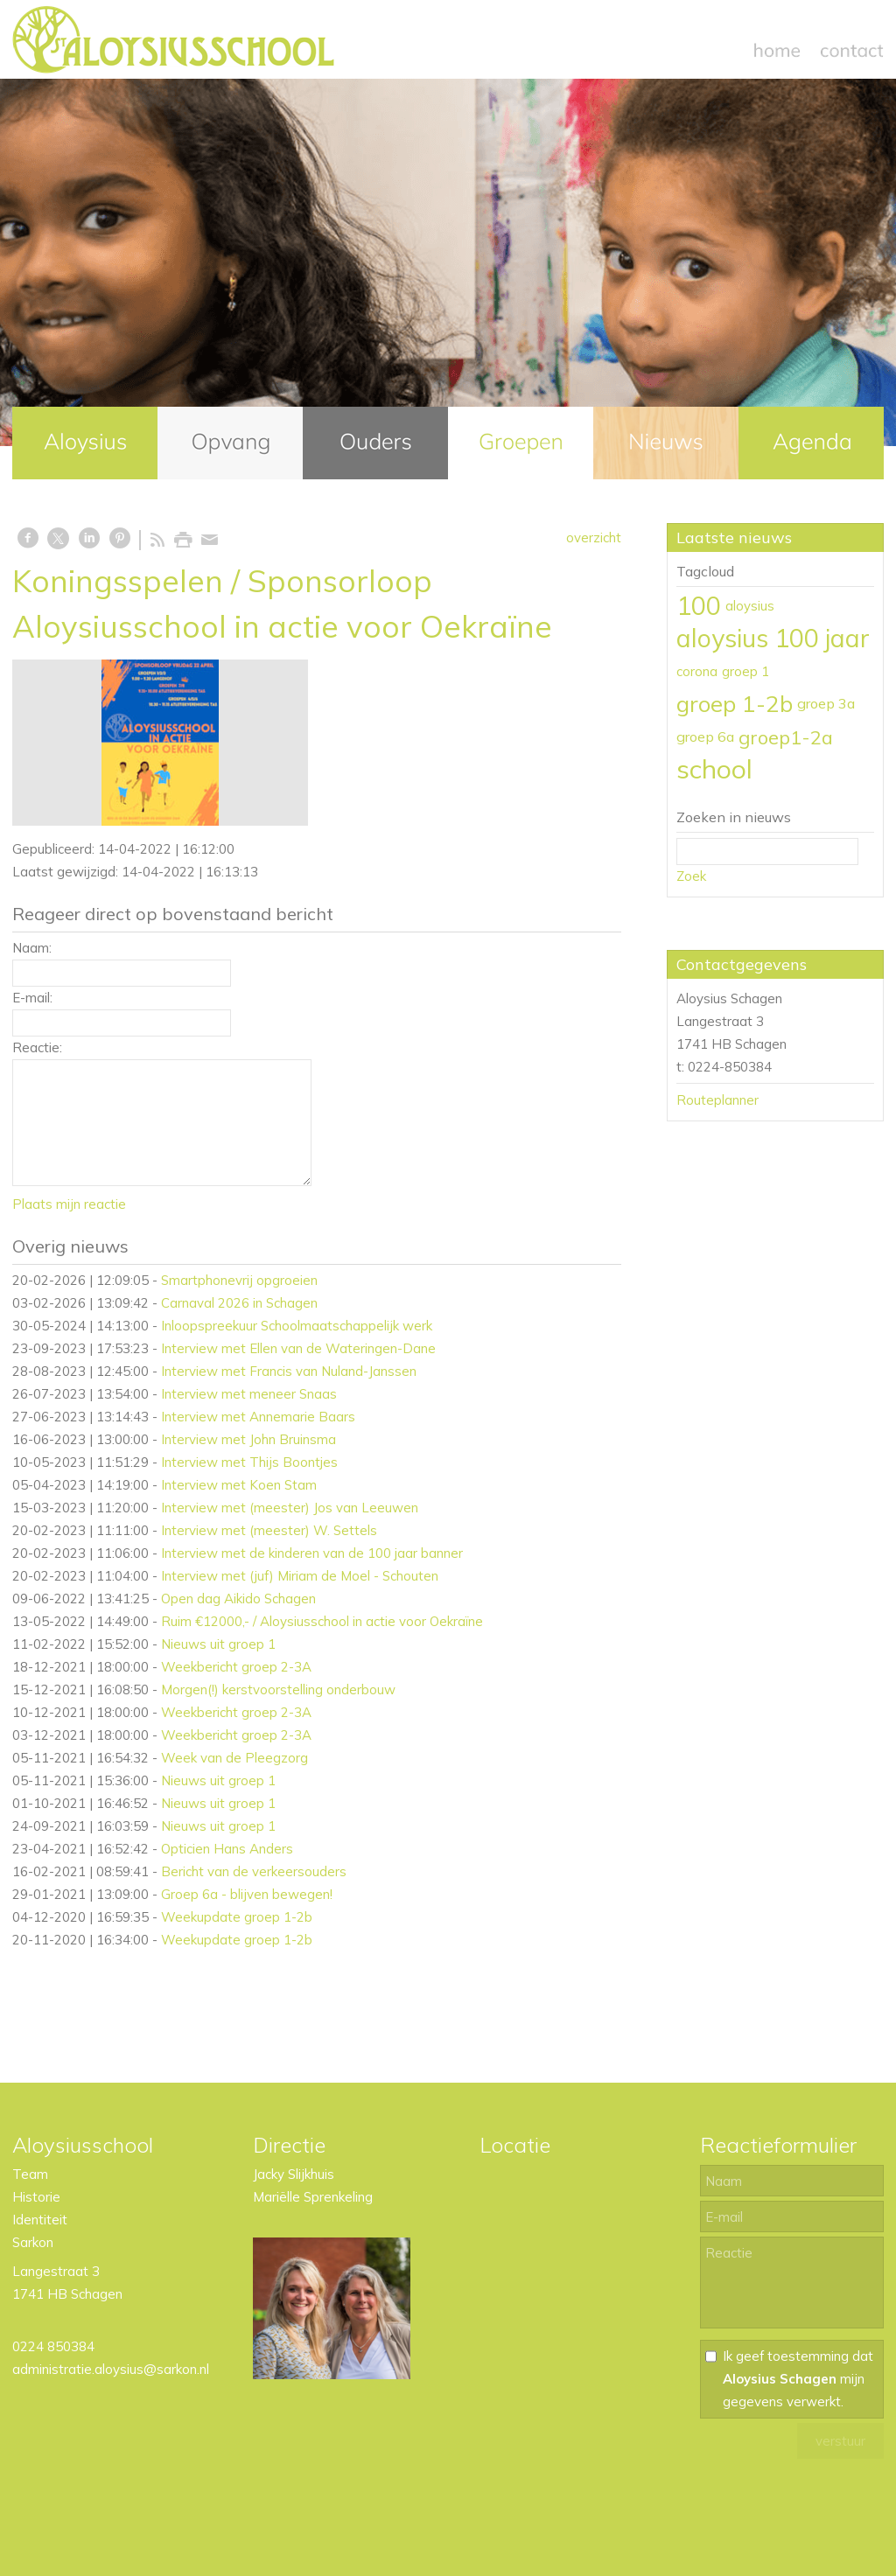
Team (30, 2174)
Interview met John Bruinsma (248, 1439)
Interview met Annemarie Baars (258, 1416)
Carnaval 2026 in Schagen (239, 1303)
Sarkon (32, 2242)
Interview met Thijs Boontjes (249, 1462)
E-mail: (32, 997)
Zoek (691, 876)
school (714, 768)
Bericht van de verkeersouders (253, 1871)
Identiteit (39, 2219)
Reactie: (37, 1047)
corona (697, 671)
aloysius (749, 605)
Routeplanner (717, 1100)
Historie (36, 2197)
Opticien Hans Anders (227, 1848)
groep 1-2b (734, 703)
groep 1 (745, 671)
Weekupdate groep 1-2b (236, 1917)
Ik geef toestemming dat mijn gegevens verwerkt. (798, 2379)
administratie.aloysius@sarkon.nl (110, 2369)
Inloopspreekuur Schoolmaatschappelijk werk (296, 1325)
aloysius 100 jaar (773, 637)
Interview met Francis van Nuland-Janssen (288, 1371)
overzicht (593, 537)
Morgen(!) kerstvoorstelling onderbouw (278, 1689)
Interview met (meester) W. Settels (269, 1530)
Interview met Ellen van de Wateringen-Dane (298, 1348)
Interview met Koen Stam (239, 1484)
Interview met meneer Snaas (249, 1394)
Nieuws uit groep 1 (218, 1644)
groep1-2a (785, 737)
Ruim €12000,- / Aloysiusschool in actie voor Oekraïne (322, 1621)
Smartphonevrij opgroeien (239, 1280)
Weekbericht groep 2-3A (236, 1666)
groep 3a (826, 703)
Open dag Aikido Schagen (238, 1598)
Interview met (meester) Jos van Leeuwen (289, 1507)
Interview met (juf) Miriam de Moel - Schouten (299, 1575)
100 (698, 605)
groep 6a (705, 736)
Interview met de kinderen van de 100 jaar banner (312, 1553)
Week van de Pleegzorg (234, 1757)
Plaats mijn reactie (69, 1204)
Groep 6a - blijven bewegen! (246, 1894)
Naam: (32, 947)
